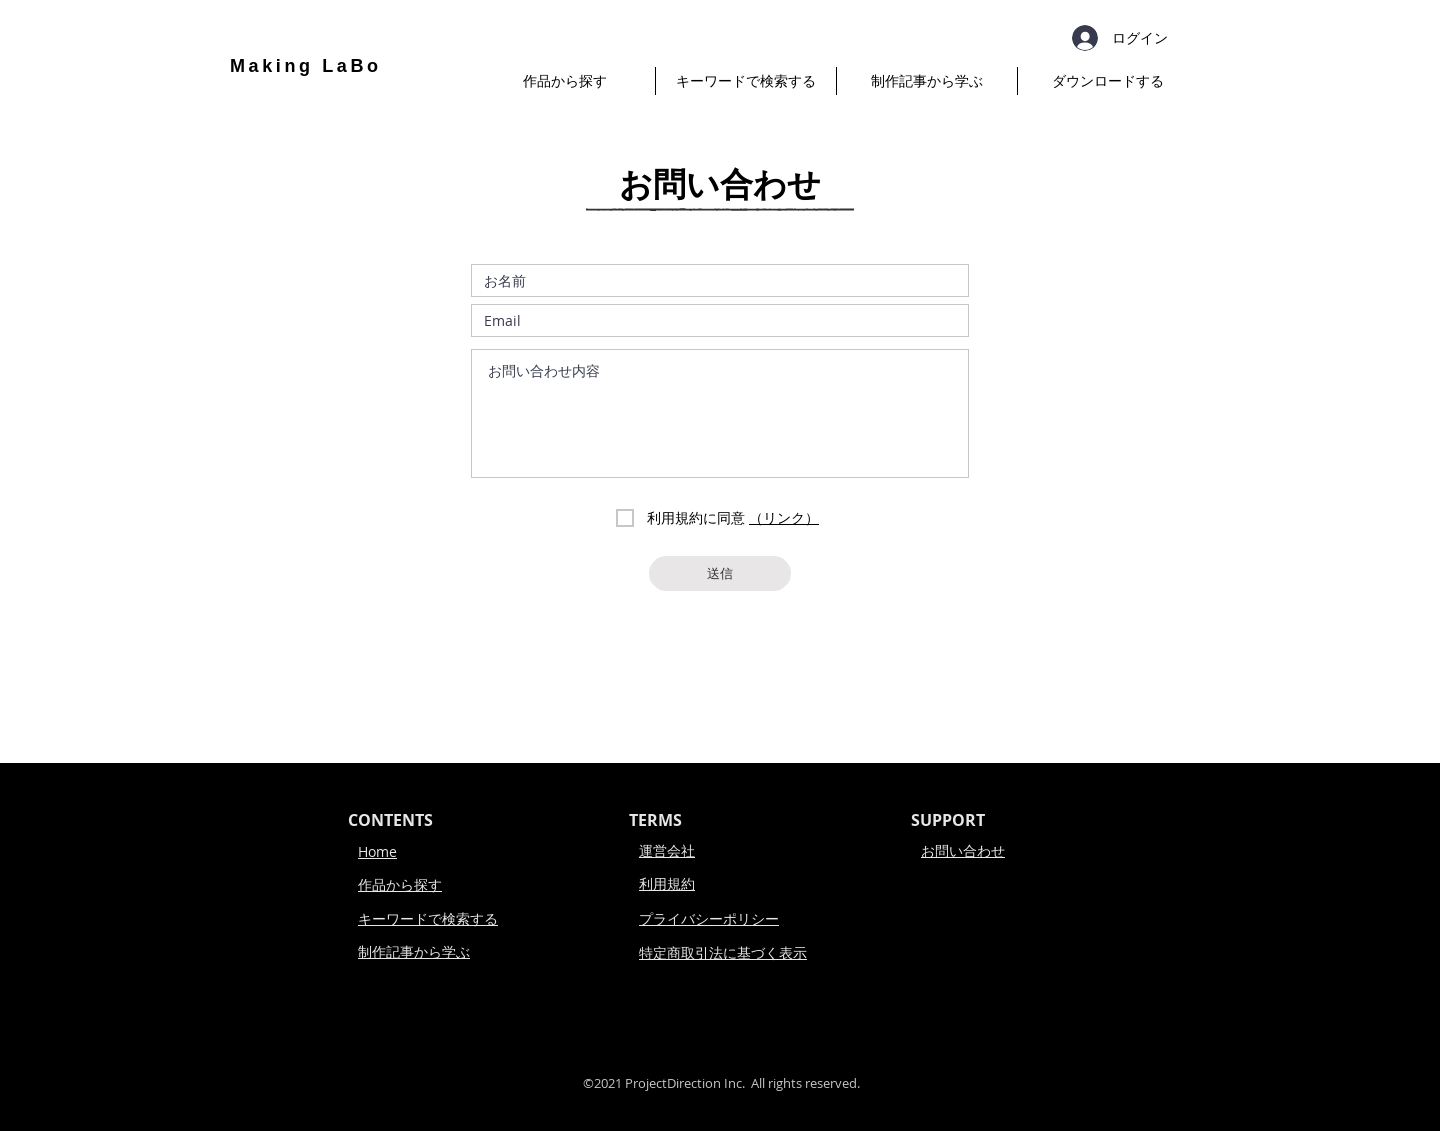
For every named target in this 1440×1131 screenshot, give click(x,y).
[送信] (720, 573)
